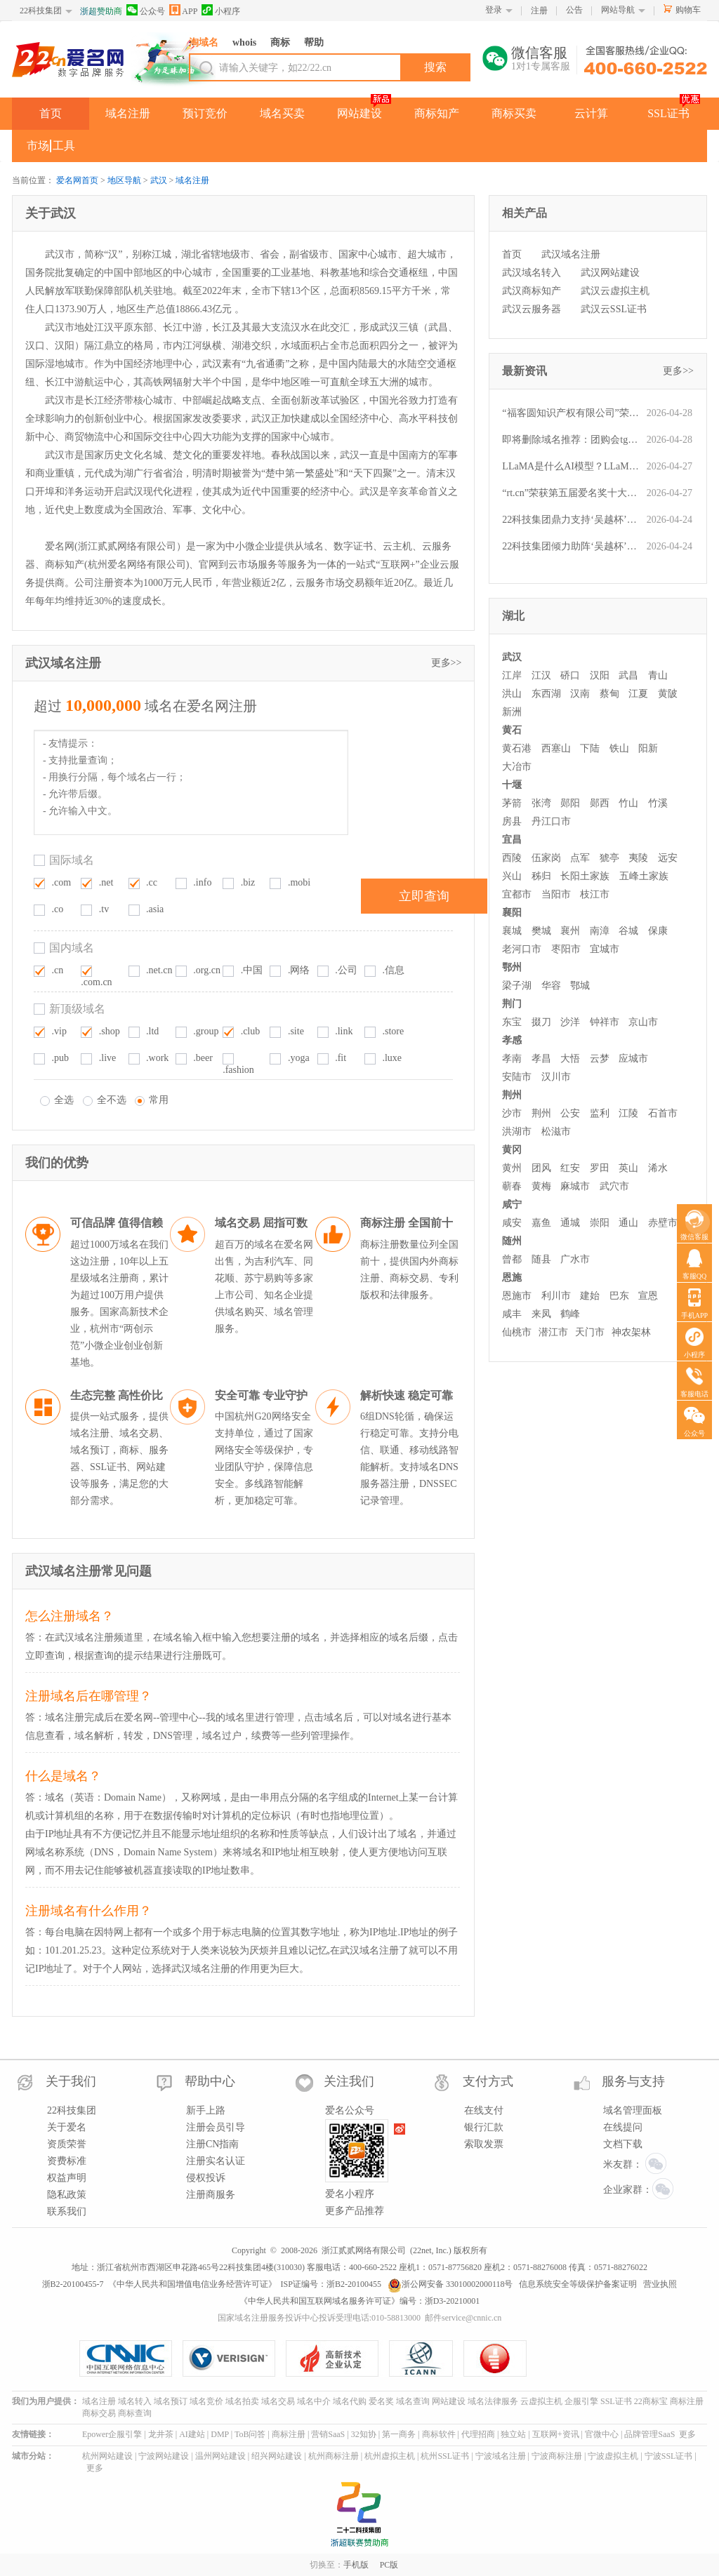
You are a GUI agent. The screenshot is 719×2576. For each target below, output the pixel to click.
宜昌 (512, 839)
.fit (340, 1058)
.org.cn (206, 970)
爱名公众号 (349, 2110)
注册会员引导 (215, 2127)
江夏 (638, 693)
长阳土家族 (584, 876)
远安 (668, 858)
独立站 (513, 2434)
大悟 (570, 1058)
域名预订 (170, 2401)
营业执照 (660, 2284)
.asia (155, 909)
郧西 (599, 803)
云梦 (599, 1058)
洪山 (512, 693)
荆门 (512, 1004)
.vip (59, 1031)
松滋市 (556, 1131)
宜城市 (604, 949)
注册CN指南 (212, 2144)
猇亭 (609, 858)
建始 (590, 1295)
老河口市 (521, 949)
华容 (551, 985)
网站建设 (359, 113)
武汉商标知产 (531, 291)
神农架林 (631, 1332)
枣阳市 (566, 949)
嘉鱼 (541, 1222)
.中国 (252, 970)
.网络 (299, 970)
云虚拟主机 (541, 2401)
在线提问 (622, 2127)
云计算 (591, 113)
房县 (512, 821)
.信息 (393, 970)
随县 (541, 1259)
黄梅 (541, 1186)
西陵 (512, 858)
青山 (658, 675)
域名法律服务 (493, 2401)
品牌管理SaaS (649, 2434)
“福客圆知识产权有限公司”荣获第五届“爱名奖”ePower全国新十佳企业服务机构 (570, 413)
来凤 (541, 1314)
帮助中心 (210, 2081)
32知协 (363, 2434)
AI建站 (192, 2434)
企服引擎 (581, 2401)
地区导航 (124, 180)
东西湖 (546, 693)
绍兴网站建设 (276, 2456)
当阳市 (556, 894)
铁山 (619, 748)
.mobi (299, 882)
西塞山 (556, 748)
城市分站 (29, 2456)
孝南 (512, 1058)
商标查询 (135, 2413)
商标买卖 (514, 113)
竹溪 (658, 803)
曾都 (512, 1259)
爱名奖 (381, 2401)
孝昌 (541, 1058)
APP (183, 10)
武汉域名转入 (531, 272)
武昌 (628, 675)
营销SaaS (328, 2434)
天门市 (590, 1332)
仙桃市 (517, 1332)
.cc (151, 882)
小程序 (221, 10)
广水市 (575, 1259)
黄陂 (668, 693)
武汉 (158, 180)
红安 (570, 1168)
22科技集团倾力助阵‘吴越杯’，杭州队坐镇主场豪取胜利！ (570, 546)
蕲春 (512, 1186)
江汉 (541, 675)
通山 (628, 1222)
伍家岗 (546, 858)
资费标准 (66, 2161)
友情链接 (29, 2434)
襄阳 (512, 912)
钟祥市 (604, 1022)
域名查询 (413, 2401)
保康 (658, 931)
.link (343, 1031)
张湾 (541, 803)
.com (62, 882)
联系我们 (66, 2211)
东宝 (512, 1022)
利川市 (556, 1295)
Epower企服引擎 (112, 2434)
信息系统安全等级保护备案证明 (578, 2284)
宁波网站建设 (163, 2456)
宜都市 (517, 894)
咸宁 (512, 1204)
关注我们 (349, 2081)
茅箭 (512, 803)
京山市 (643, 1022)
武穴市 (614, 1186)
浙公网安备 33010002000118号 (450, 2284)
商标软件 (439, 2434)
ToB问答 (250, 2434)
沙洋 (570, 1022)
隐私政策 (66, 2194)
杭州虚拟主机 (389, 2456)
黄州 (512, 1168)
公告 (574, 10)
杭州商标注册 (333, 2456)
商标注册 (687, 2401)
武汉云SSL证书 (614, 309)
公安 (570, 1113)
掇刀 (541, 1022)
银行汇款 (483, 2127)
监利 (599, 1113)
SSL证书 (668, 113)
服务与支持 (633, 2081)
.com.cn (96, 982)
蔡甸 (609, 693)
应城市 (633, 1058)
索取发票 (483, 2144)
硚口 (570, 675)
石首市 (663, 1113)
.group (205, 1031)
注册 (539, 10)
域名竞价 (206, 2401)
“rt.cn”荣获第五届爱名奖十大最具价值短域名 (570, 493)
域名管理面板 (632, 2110)
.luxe (392, 1058)
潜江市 (553, 1332)
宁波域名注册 (500, 2456)
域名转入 (135, 2401)
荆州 (512, 1095)
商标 (280, 42)
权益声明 (66, 2178)
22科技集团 (41, 10)
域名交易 (278, 2401)
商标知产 (436, 113)
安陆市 (517, 1077)
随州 (512, 1241)
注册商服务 (210, 2194)
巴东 (619, 1295)
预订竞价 (205, 113)
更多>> (446, 663)
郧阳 (570, 803)
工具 (64, 146)
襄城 (512, 931)
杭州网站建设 (107, 2456)
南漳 (599, 931)
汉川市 (556, 1077)
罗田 (599, 1168)
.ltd (152, 1031)
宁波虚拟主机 (613, 2456)
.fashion (238, 1070)
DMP (220, 2434)
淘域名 (203, 42)
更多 (687, 2434)
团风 (541, 1168)
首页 (50, 113)
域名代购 (350, 2401)
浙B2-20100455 (353, 2284)
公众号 (145, 10)
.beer (203, 1058)
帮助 (314, 42)
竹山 (628, 803)
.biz (248, 882)
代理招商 (478, 2434)
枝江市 (594, 894)
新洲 (512, 712)
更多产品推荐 (354, 2210)
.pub (61, 1058)
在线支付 (483, 2110)
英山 (628, 1168)
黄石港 (517, 748)
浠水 (658, 1168)
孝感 (512, 1040)
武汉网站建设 (610, 272)
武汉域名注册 (570, 254)
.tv (104, 909)
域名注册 (127, 113)
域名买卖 (282, 113)
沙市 (512, 1113)
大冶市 (517, 766)
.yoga (299, 1058)
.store (393, 1031)
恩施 (512, 1277)
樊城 (541, 931)
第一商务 (399, 2434)
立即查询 (424, 896)
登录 (493, 10)
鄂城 (580, 985)
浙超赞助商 (101, 11)
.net (106, 882)
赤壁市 (663, 1222)
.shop (109, 1031)
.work (157, 1058)
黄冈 (512, 1149)
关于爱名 (66, 2127)
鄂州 (512, 967)
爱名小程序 (349, 2194)
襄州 (570, 931)
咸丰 (512, 1314)
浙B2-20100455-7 (73, 2284)
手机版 (356, 2565)
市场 (38, 146)
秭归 (541, 876)
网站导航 (618, 10)
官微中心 (602, 2434)
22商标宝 (651, 2401)
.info (202, 882)
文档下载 (622, 2144)
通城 (570, 1222)
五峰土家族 (643, 876)
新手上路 (205, 2110)
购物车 (688, 10)
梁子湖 (517, 985)
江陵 (628, 1113)
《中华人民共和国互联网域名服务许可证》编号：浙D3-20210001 (359, 2301)
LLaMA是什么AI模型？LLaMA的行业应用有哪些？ (570, 466)
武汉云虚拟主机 (615, 291)
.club (250, 1031)
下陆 (590, 748)
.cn (58, 970)
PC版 (389, 2565)
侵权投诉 (205, 2178)
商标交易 (99, 2413)
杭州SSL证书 (445, 2456)
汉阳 (599, 675)
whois (244, 42)
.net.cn (159, 970)
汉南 (580, 693)
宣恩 (648, 1295)
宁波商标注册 (557, 2456)
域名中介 (314, 2401)
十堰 (512, 785)
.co (58, 909)
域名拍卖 (242, 2401)
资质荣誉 (66, 2144)
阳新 (648, 748)
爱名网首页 (77, 180)
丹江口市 (551, 821)
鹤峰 (570, 1314)
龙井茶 (160, 2434)
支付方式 (488, 2081)
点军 (580, 858)
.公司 (346, 970)
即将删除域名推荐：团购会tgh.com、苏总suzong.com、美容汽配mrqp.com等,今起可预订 (570, 439)
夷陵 (638, 858)
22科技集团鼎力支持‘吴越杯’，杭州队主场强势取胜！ (570, 519)
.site (296, 1031)
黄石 (512, 730)
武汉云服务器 (531, 309)
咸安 (512, 1222)
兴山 (512, 876)
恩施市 (517, 1295)
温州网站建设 (220, 2456)
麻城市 (575, 1186)
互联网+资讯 (555, 2434)
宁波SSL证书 (669, 2456)
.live (108, 1058)
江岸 (512, 675)
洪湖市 (517, 1131)
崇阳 (599, 1222)
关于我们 (71, 2081)
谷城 (628, 931)
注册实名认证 (215, 2161)
